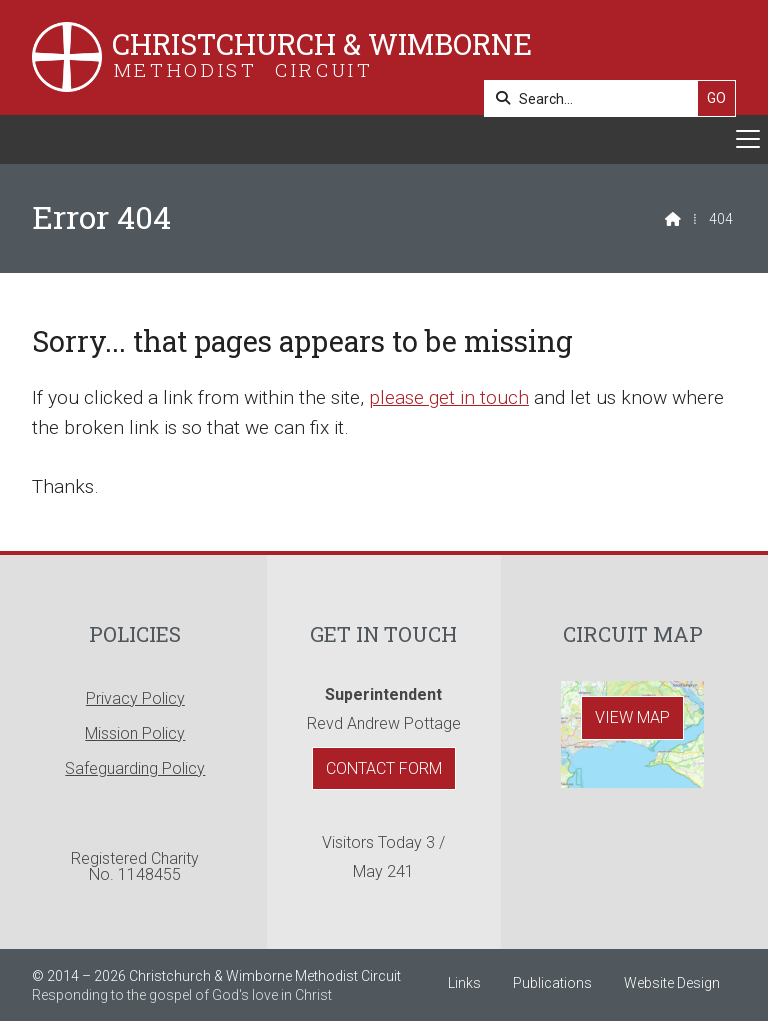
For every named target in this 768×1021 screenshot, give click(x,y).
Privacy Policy (135, 698)
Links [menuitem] (464, 983)
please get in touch (449, 397)
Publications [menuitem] (552, 983)
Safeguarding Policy (135, 768)
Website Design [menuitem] (672, 983)
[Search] (596, 98)
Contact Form (384, 768)
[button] (384, 139)
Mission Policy (135, 733)
